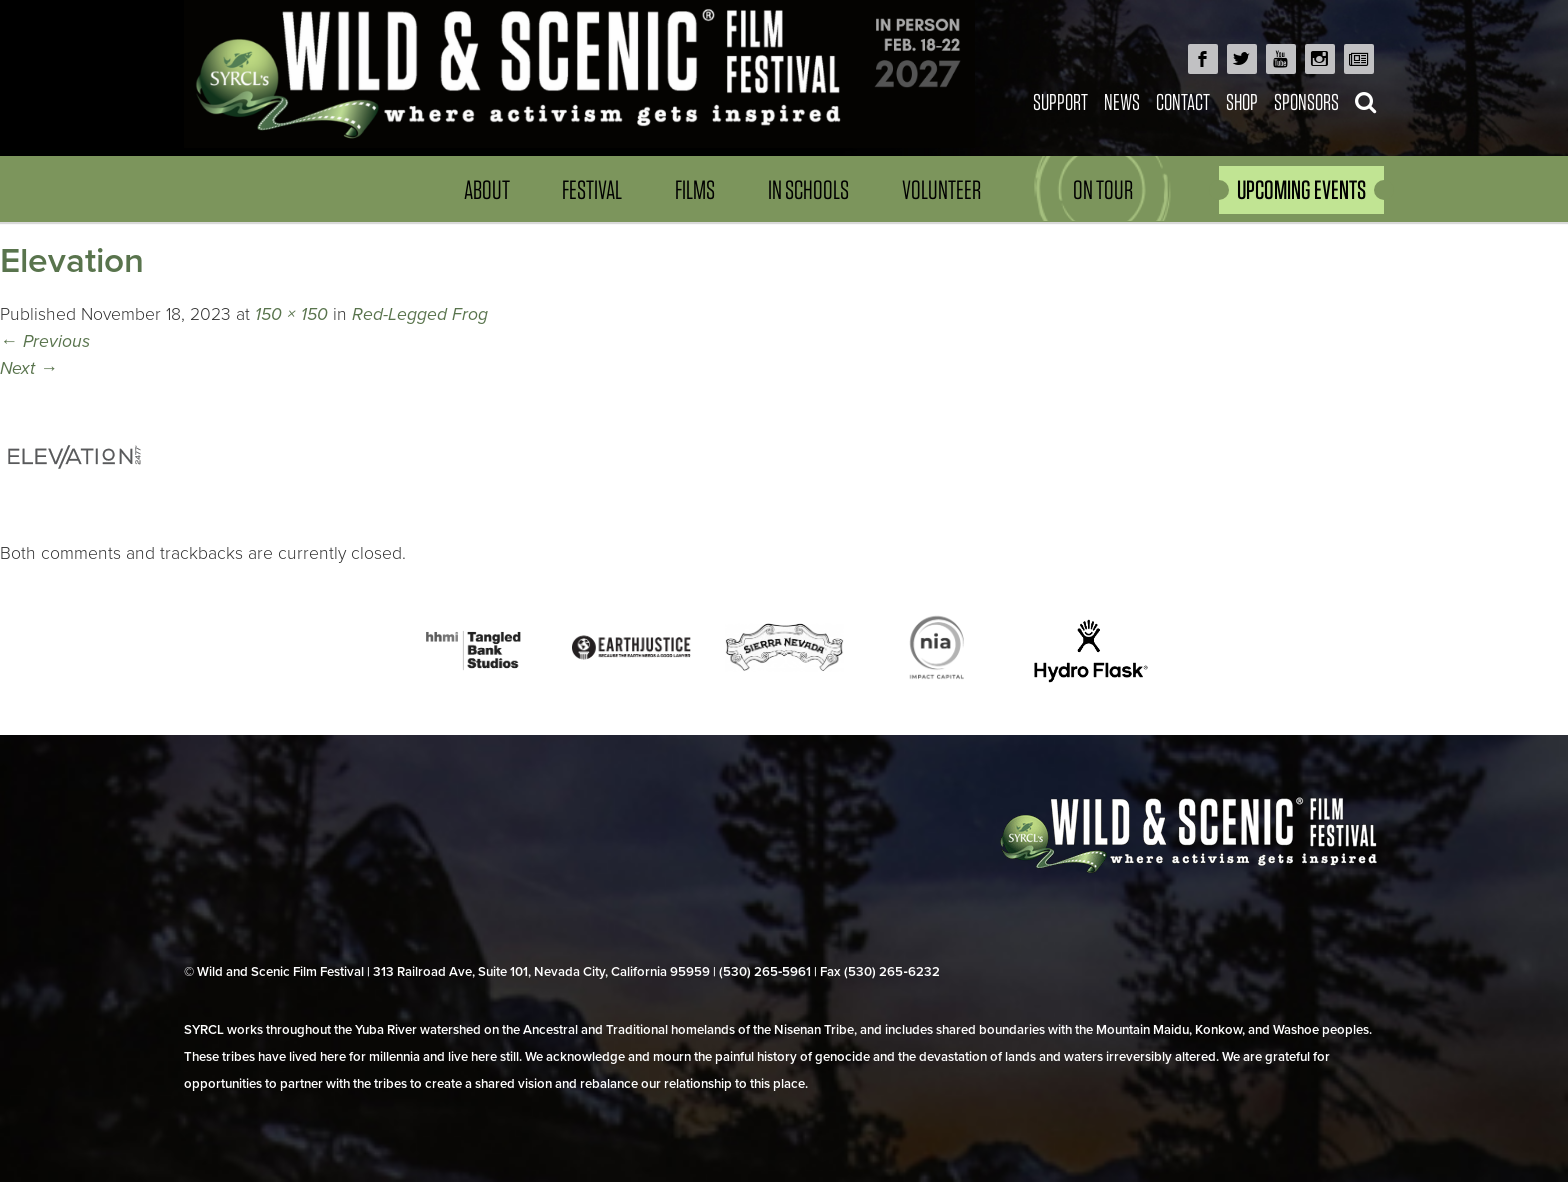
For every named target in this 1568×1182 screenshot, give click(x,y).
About (487, 189)
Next (29, 368)
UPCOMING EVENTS (1301, 189)
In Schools (808, 189)
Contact (1183, 101)
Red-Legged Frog (420, 314)
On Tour (1103, 189)
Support (1060, 101)
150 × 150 (291, 314)
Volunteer (941, 189)
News (1122, 101)
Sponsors (1306, 101)
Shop (1242, 101)
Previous (45, 341)
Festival (592, 189)
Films (695, 189)
